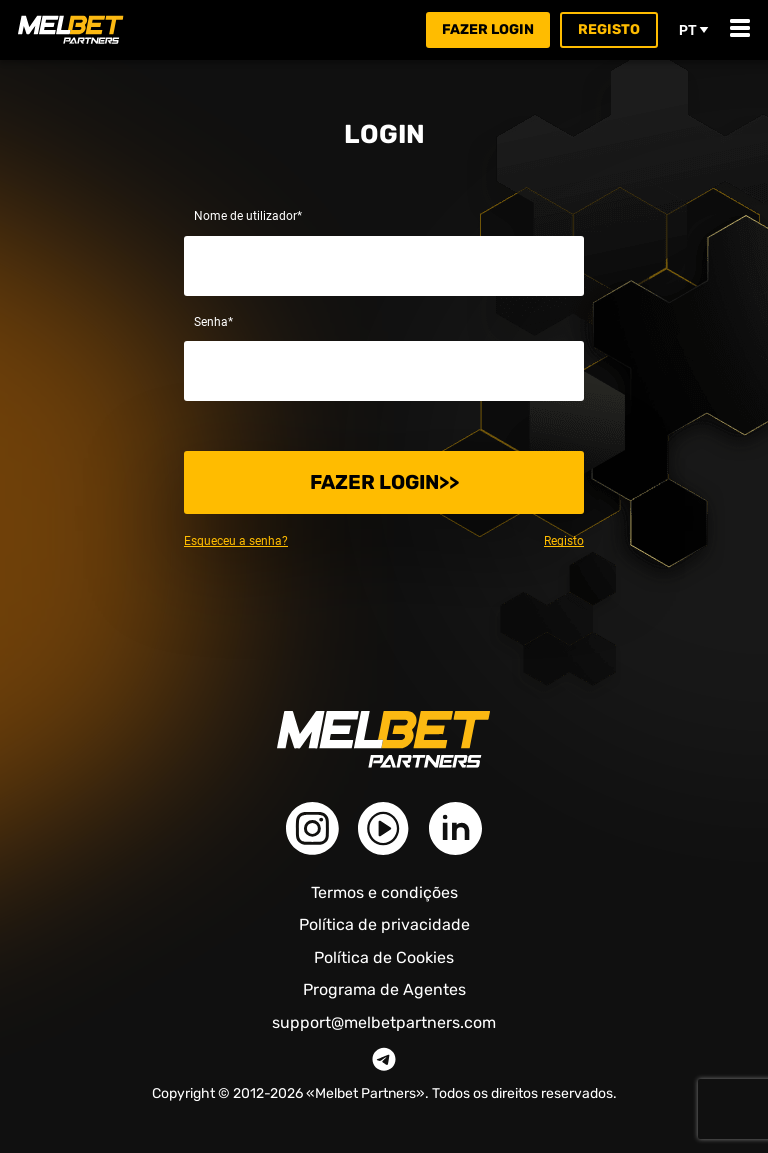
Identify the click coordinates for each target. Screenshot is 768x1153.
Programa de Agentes (384, 989)
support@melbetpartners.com (384, 1023)
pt (694, 30)
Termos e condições (384, 892)
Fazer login (488, 29)
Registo (609, 29)
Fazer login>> (384, 482)
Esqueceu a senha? (236, 541)
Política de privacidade (384, 924)
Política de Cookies (384, 957)
